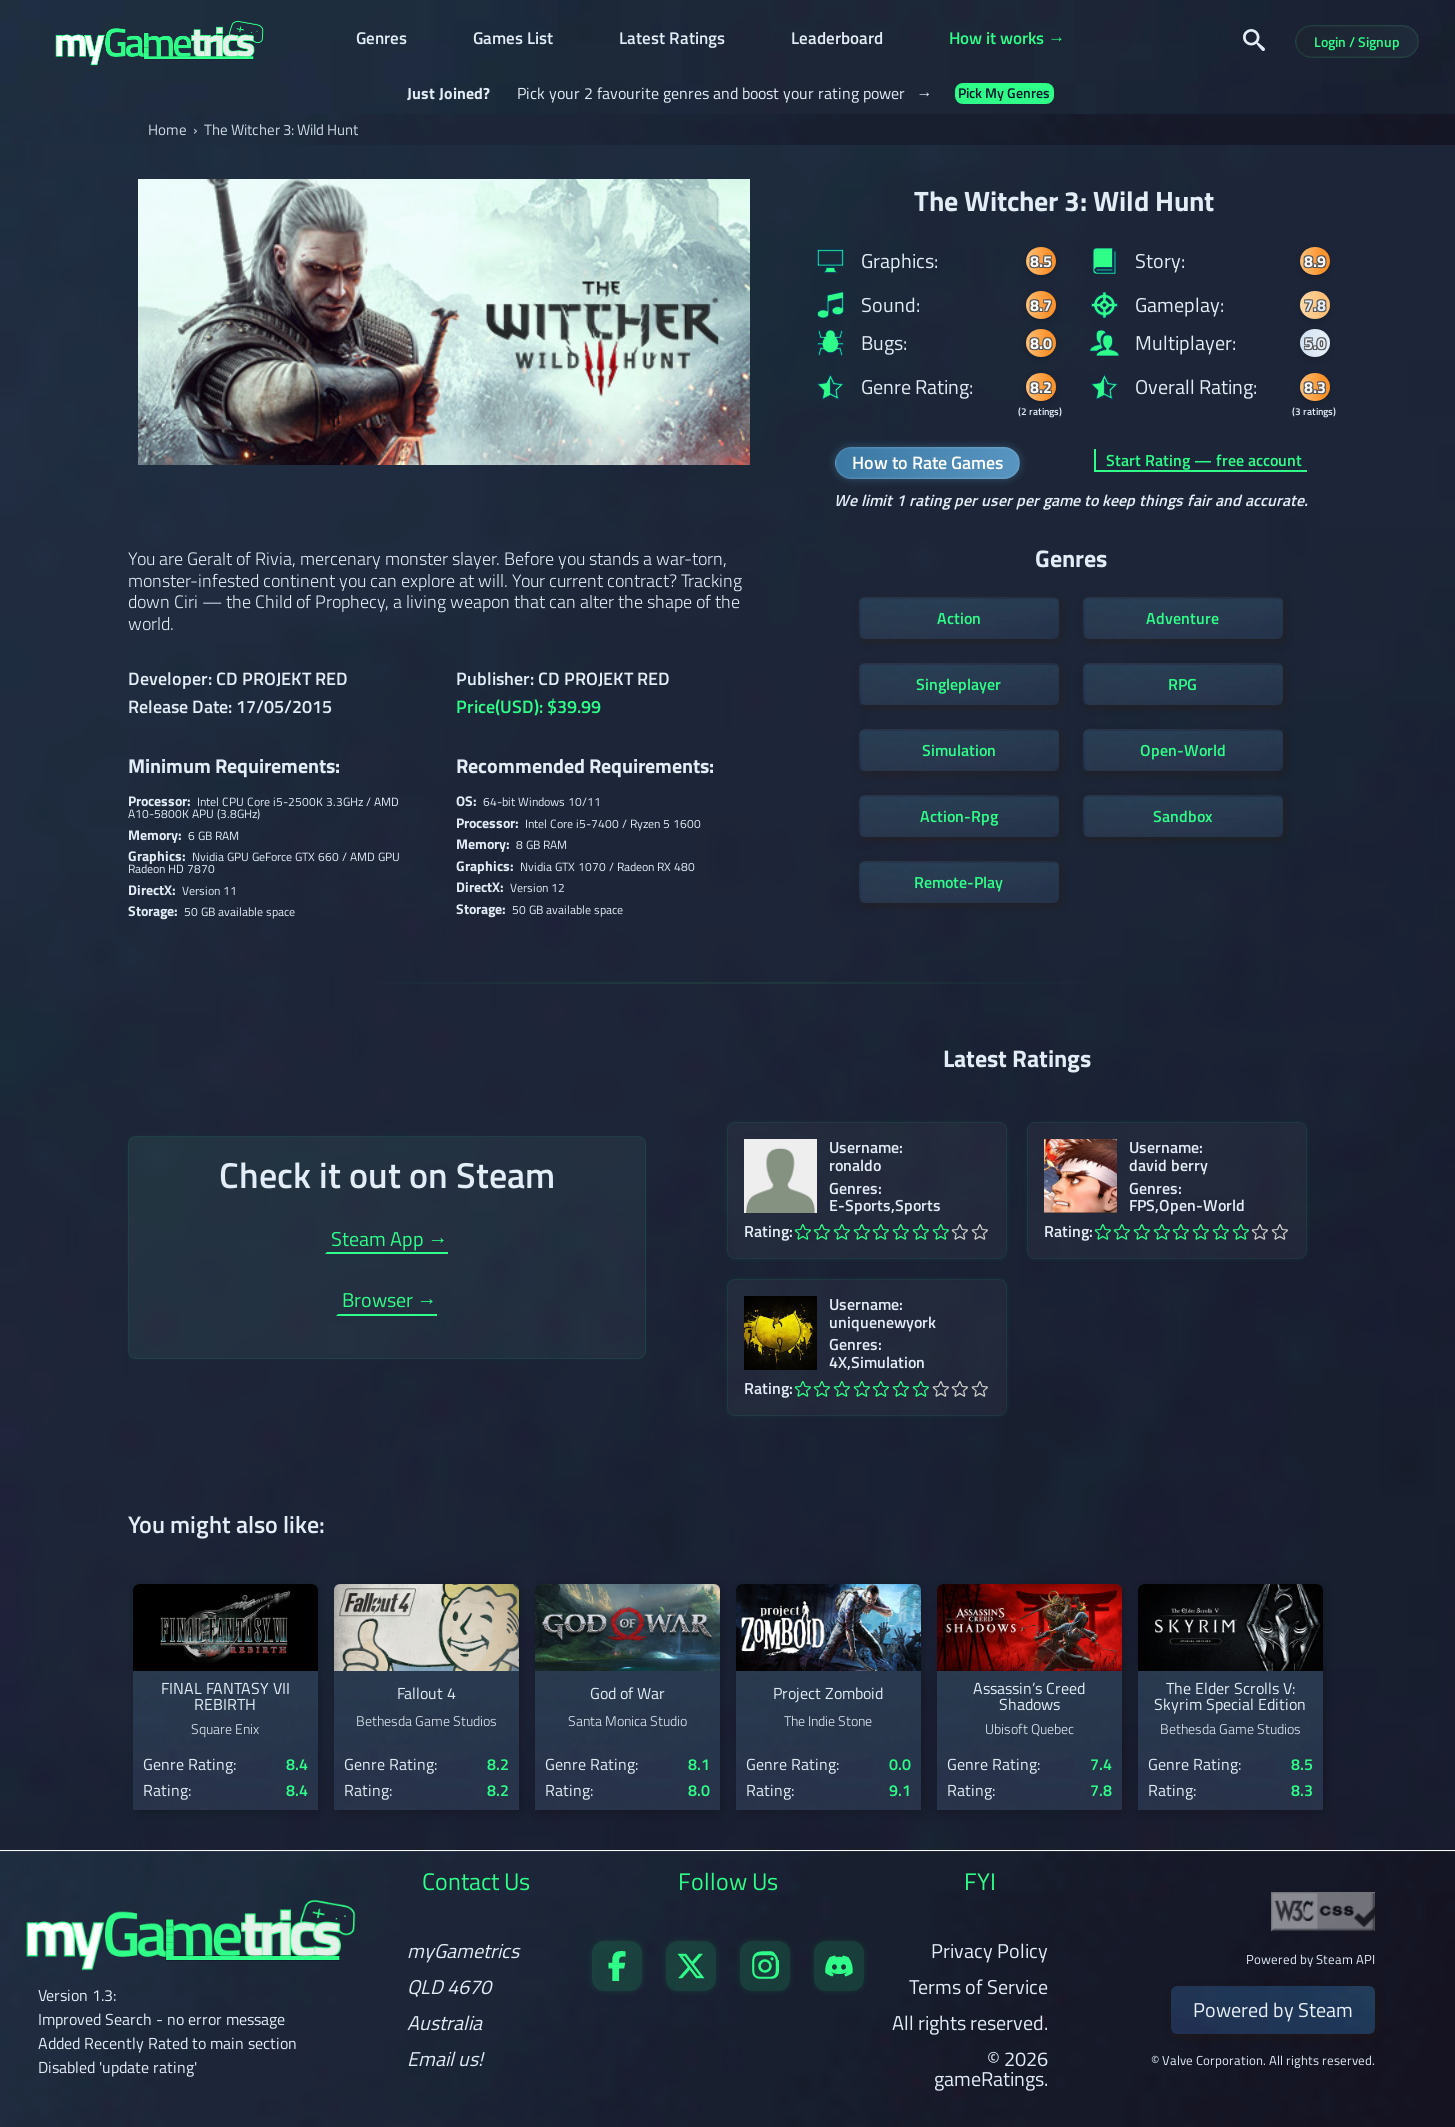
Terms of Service (978, 1986)
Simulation (959, 750)
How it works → (1007, 40)
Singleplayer (958, 684)
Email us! (445, 2059)
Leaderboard (837, 40)
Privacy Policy (989, 1950)
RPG (1182, 684)
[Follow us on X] (691, 1983)
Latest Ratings (672, 40)
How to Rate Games (927, 462)
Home (167, 129)
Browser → (389, 1302)
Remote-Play (958, 882)
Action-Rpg (959, 816)
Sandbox (1182, 816)
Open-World (1183, 750)
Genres (381, 40)
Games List (513, 40)
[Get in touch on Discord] (839, 1983)
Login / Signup (1357, 41)
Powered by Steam (1273, 2009)
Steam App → (389, 1241)
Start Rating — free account (1204, 460)
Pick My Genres (1004, 93)
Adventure (1182, 618)
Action (959, 618)
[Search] (1254, 40)
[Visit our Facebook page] (617, 1983)
